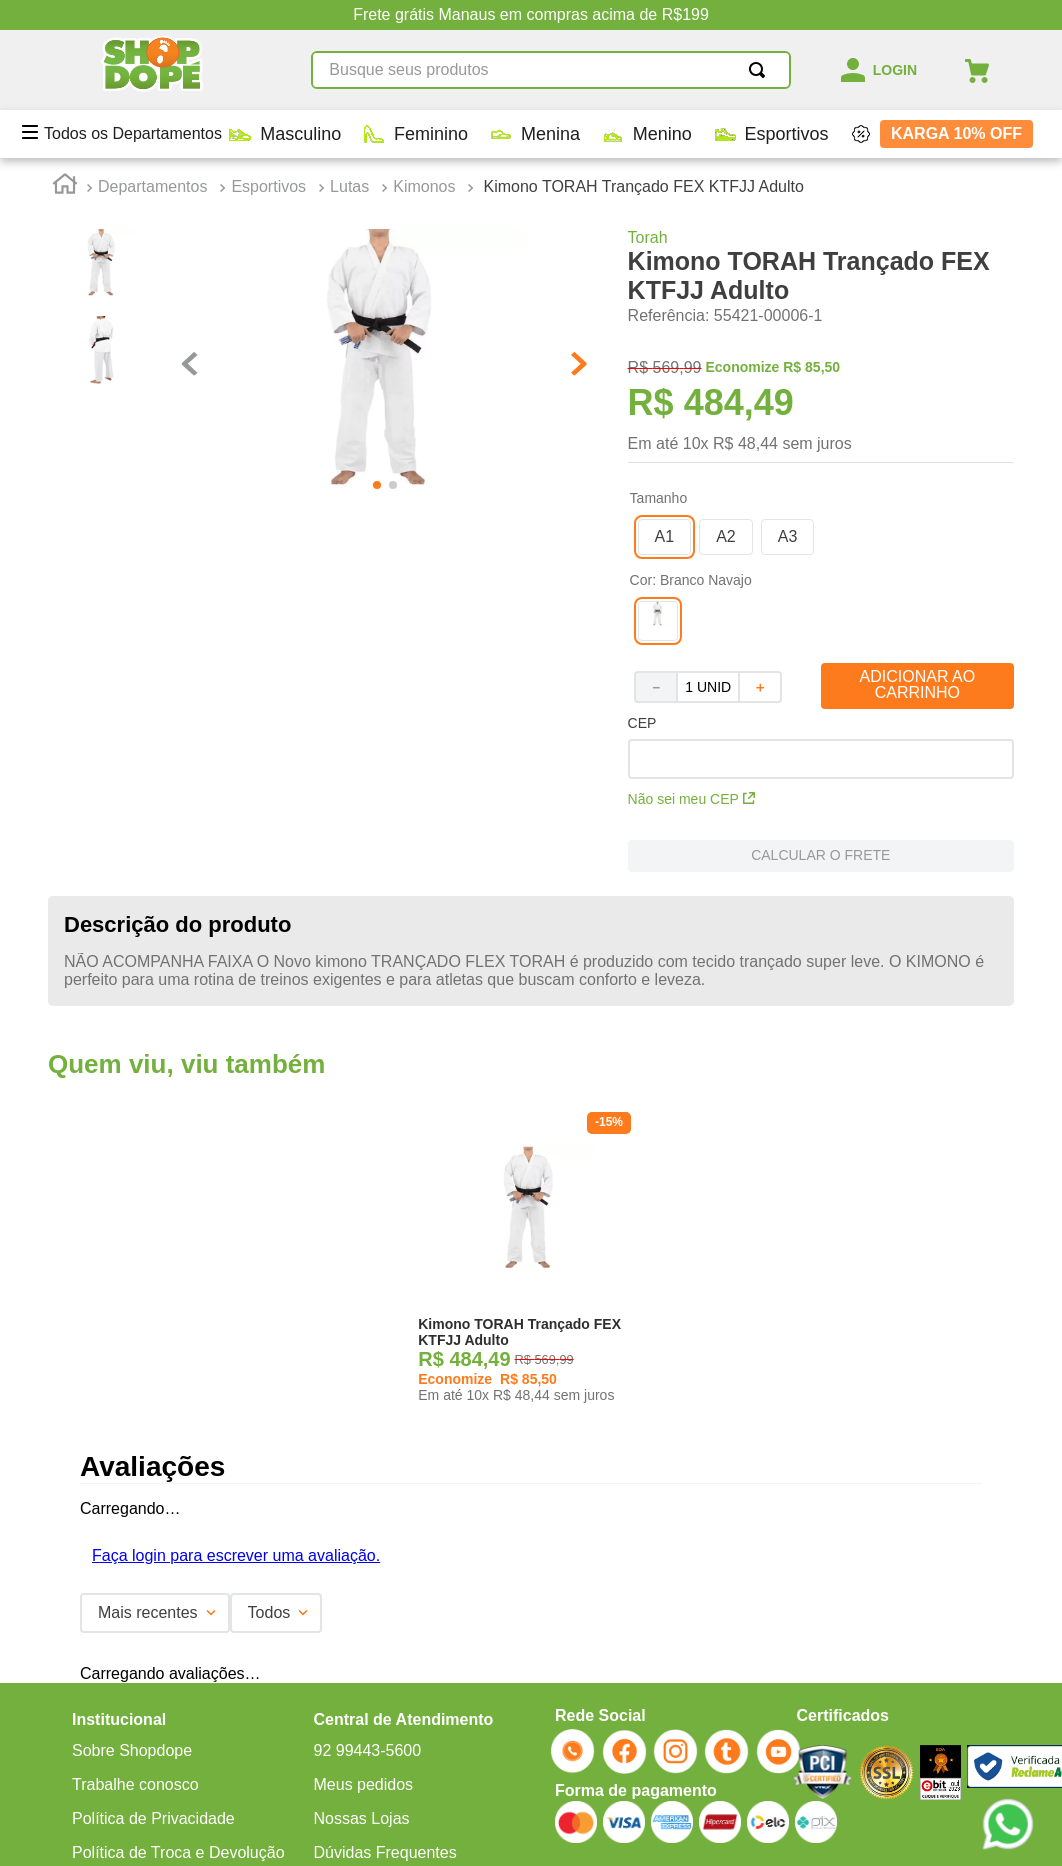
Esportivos (268, 186)
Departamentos (152, 186)
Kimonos (424, 186)
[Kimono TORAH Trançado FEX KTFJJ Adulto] (531, 1264)
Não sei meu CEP (691, 799)
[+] (761, 687)
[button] (665, 537)
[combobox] (551, 70)
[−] (655, 687)
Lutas (349, 186)
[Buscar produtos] (761, 70)
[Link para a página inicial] (65, 187)
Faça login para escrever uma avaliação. (236, 1555)
